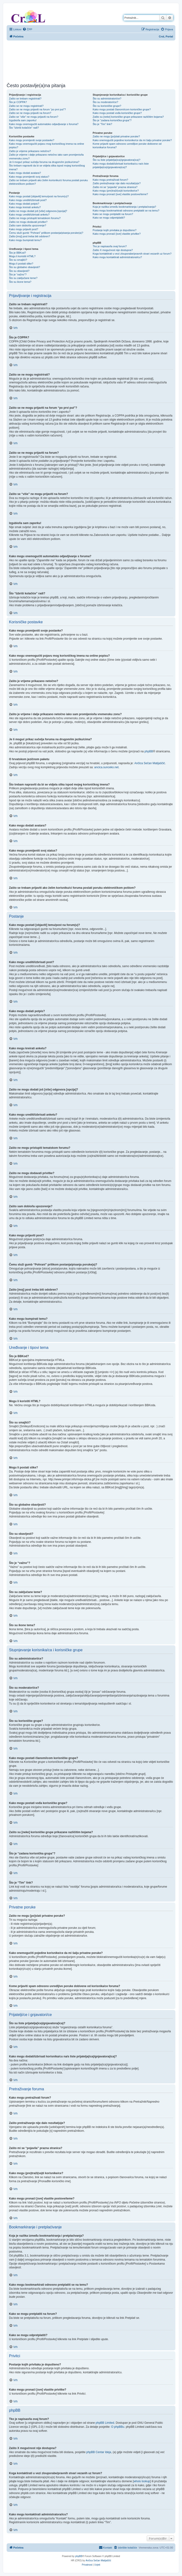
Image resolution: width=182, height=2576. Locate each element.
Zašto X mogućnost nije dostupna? (113, 250)
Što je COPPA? (18, 102)
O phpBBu (117, 2426)
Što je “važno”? (18, 274)
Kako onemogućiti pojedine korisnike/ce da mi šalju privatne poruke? (132, 140)
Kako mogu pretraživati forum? (110, 179)
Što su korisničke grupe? (107, 105)
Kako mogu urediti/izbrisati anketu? (29, 214)
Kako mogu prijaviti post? (23, 229)
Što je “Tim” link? (102, 124)
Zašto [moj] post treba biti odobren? (29, 236)
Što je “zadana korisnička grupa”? (112, 120)
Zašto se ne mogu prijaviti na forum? (30, 113)
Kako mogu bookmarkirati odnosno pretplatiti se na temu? (126, 210)
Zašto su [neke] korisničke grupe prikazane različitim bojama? (128, 116)
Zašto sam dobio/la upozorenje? (27, 225)
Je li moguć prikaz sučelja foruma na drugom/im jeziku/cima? (44, 162)
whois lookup (142, 2481)
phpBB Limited (105, 2422)
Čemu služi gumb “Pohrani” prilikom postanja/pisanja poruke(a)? (46, 232)
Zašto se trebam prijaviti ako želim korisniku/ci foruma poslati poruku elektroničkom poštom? (48, 182)
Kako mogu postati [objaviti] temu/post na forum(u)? (39, 196)
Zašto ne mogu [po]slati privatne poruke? (116, 136)
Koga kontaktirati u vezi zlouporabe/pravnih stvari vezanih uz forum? (132, 253)
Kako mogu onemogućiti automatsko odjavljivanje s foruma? (43, 124)
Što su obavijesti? (19, 270)
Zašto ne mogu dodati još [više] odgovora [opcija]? (38, 211)
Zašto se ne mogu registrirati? (26, 105)
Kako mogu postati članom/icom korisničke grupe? (122, 109)
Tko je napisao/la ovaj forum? (110, 246)
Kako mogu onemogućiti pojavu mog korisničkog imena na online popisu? (46, 145)
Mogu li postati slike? (21, 263)
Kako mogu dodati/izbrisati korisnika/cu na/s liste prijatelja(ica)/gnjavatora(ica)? (121, 165)
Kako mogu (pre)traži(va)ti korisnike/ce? (116, 190)
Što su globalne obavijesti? (24, 267)
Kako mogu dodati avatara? (25, 172)
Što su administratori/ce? (107, 98)
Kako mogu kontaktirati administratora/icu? (117, 257)
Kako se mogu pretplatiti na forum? (113, 214)
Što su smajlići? (18, 259)
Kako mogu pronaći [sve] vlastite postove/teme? (120, 194)
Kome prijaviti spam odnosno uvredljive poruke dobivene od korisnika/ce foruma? (127, 145)
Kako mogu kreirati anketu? (25, 207)
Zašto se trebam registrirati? (25, 98)
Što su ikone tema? (20, 281)
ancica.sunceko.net (106, 767)
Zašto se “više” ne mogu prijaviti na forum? (33, 116)
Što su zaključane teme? (23, 278)
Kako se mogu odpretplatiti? (109, 217)
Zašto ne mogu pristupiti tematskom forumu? (35, 218)
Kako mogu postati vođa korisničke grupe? (117, 113)
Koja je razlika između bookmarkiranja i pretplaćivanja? (124, 206)
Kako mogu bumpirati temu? (25, 240)
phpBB (149, 751)
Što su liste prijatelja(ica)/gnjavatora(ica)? (116, 159)
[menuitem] (27, 29)
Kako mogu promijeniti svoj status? (29, 176)
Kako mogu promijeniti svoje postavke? (31, 140)
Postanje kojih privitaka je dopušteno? (114, 230)
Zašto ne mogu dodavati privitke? (28, 221)
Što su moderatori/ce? (105, 102)
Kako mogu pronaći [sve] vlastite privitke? (117, 233)
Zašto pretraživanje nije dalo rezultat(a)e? (117, 183)
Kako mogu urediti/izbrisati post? (28, 200)
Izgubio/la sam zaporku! (22, 120)
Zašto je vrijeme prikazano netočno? (30, 151)
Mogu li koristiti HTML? (22, 256)
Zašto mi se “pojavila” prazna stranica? (115, 187)
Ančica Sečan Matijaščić (149, 763)
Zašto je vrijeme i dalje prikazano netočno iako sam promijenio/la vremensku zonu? (46, 156)
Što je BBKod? (17, 252)
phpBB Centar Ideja (98, 2452)
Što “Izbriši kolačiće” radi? (24, 127)
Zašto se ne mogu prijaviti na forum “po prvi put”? (37, 109)
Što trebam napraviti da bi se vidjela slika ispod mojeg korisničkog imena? (47, 167)
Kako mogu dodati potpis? (24, 203)
